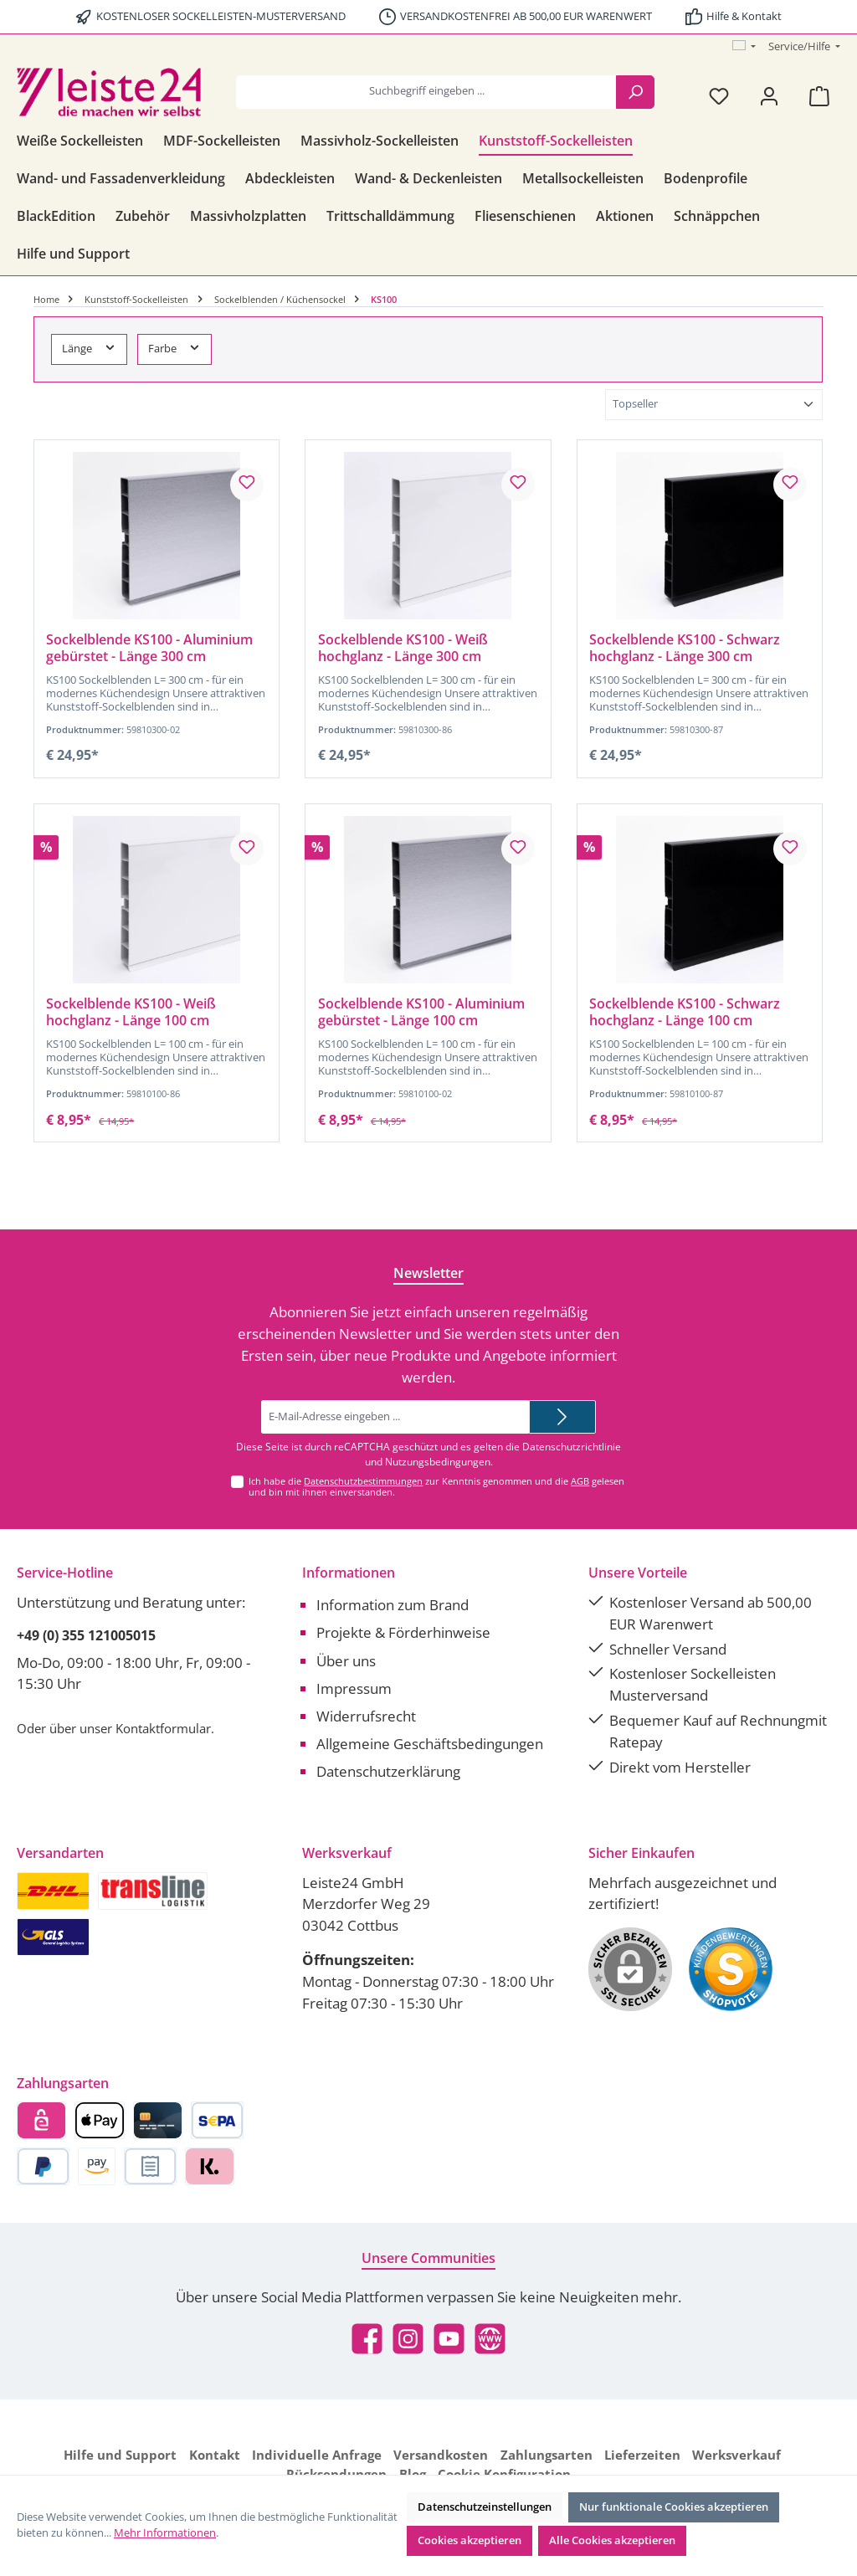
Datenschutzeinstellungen (485, 2507)
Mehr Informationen (165, 2533)
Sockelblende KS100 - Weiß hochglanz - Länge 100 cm (131, 1012)
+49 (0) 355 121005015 (86, 1635)
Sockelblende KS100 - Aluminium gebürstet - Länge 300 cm (149, 648)
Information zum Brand (392, 1604)
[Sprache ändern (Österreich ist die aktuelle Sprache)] (744, 47)
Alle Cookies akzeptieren (612, 2540)
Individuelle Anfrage (317, 2454)
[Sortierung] (714, 404)
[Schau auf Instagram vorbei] (408, 2339)
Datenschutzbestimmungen (363, 1481)
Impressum (354, 1688)
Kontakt (214, 2454)
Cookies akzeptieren (469, 2540)
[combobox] (426, 92)
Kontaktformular (163, 1728)
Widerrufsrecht (366, 1716)
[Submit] (562, 1417)
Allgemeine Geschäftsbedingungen (429, 1743)
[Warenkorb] (819, 96)
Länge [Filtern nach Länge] (89, 348)
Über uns (346, 1660)
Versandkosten (440, 2454)
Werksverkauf (736, 2454)
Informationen (348, 1572)
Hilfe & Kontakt (744, 16)
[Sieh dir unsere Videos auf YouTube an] (449, 2339)
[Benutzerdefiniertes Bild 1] (730, 1969)
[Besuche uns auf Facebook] (367, 2339)
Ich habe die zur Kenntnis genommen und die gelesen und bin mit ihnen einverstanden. (436, 1486)
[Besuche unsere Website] (490, 2339)
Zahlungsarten (546, 2454)
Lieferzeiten (642, 2454)
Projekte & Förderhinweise (403, 1632)
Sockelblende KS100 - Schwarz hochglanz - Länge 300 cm (684, 648)
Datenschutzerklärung (388, 1771)
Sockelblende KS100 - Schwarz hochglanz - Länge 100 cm (684, 1012)
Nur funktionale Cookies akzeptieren (673, 2507)
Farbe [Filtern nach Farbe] (174, 348)
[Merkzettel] (719, 96)
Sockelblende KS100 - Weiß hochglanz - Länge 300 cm (403, 648)
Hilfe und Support (120, 2454)
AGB (580, 1481)
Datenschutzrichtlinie (571, 1446)
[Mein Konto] (769, 96)
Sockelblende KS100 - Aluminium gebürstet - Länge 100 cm (421, 1012)
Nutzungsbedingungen (437, 1462)
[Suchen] (635, 92)
